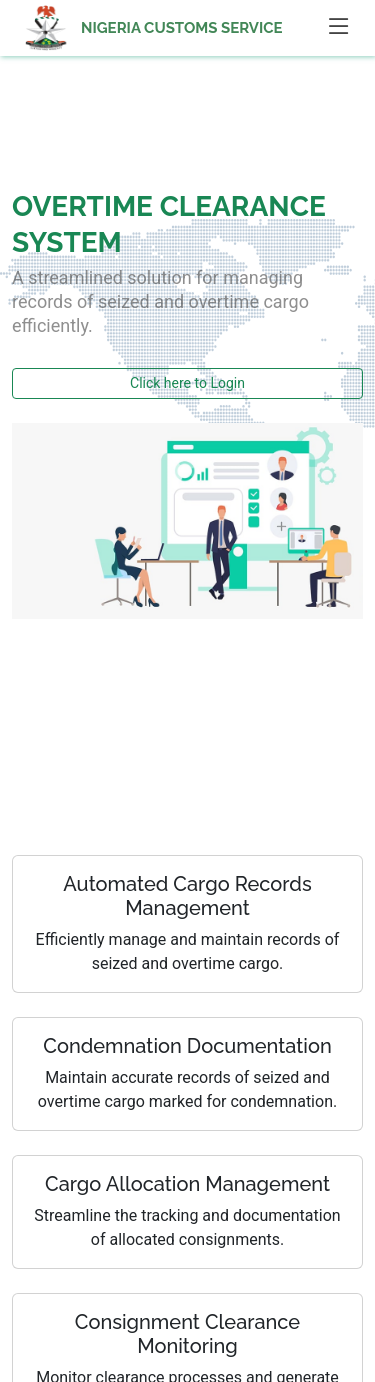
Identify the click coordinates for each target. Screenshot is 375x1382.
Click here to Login (187, 383)
